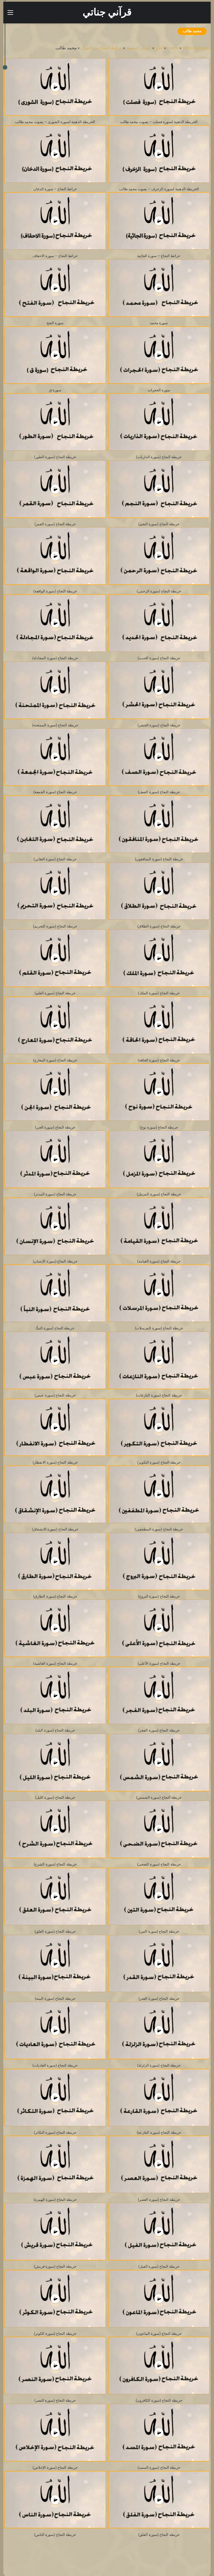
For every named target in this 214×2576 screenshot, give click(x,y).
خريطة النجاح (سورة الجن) (55, 1127)
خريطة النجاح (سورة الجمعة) (55, 792)
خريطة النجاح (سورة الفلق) (159, 2535)
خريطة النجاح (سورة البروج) (159, 1596)
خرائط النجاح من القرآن (101, 47)
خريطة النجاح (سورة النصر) (55, 2400)
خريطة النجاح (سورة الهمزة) (55, 2199)
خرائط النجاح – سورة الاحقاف (55, 256)
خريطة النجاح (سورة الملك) (159, 993)
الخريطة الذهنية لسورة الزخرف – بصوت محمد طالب (159, 189)
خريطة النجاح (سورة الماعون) (159, 2333)
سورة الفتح (55, 323)
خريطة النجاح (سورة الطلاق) (159, 926)
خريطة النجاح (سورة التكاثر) (55, 2132)
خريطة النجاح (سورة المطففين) (159, 1529)
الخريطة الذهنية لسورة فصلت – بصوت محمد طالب (159, 122)
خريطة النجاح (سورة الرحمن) (159, 591)
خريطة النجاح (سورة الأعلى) (159, 1663)
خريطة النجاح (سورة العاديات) (55, 2065)
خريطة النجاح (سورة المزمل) (159, 1194)
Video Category (197, 47)
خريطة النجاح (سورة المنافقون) (159, 859)
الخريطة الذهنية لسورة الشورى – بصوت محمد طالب (55, 122)
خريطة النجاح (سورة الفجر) (159, 1730)
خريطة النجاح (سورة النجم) (158, 524)
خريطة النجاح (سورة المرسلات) (159, 1328)
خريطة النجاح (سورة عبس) (55, 1395)
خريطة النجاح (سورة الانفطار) (55, 1462)
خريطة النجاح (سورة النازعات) (159, 1395)
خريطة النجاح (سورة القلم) (55, 993)
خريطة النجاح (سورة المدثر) (55, 1194)
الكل (159, 47)
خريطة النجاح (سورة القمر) (55, 524)
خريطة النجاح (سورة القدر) (158, 1998)
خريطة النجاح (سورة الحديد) (159, 658)
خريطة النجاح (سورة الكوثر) (55, 2333)
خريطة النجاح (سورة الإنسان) (55, 1261)
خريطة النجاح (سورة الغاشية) (55, 1663)
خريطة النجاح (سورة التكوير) (159, 1462)
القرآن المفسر (138, 47)
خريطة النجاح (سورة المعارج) (55, 1060)
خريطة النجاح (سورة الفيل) (158, 2266)
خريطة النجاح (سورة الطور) (55, 457)
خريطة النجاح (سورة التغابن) (55, 859)
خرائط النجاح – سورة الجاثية (158, 256)
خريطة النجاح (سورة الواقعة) (55, 591)
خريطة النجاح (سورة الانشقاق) (55, 1529)
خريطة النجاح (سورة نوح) (159, 1127)
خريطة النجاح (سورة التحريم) (55, 926)
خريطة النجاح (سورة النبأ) (55, 1328)
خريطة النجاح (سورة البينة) (55, 1998)
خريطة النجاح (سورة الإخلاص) (55, 2467)
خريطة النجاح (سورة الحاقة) (159, 1060)
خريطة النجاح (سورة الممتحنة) (55, 725)
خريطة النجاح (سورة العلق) (55, 1931)
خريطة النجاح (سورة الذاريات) (159, 457)
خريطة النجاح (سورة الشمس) (159, 1797)
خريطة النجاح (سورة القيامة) (159, 1261)
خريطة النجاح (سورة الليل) (55, 1797)
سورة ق (55, 390)
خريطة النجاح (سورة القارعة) (159, 2132)
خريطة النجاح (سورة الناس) (55, 2535)
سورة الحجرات (159, 390)
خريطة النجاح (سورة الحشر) (158, 725)
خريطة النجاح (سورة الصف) (159, 792)
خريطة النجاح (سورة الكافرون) (159, 2400)
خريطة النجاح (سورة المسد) (158, 2467)
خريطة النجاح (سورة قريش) (55, 2266)
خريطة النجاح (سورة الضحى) (159, 1864)
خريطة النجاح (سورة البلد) (55, 1730)
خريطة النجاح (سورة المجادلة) (55, 658)
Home (172, 47)
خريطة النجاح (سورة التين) (159, 1931)
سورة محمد (159, 323)
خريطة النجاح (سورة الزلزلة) (159, 2065)
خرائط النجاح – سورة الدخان (55, 189)
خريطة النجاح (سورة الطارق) (55, 1596)
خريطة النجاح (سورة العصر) (159, 2199)
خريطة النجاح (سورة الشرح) (55, 1864)
